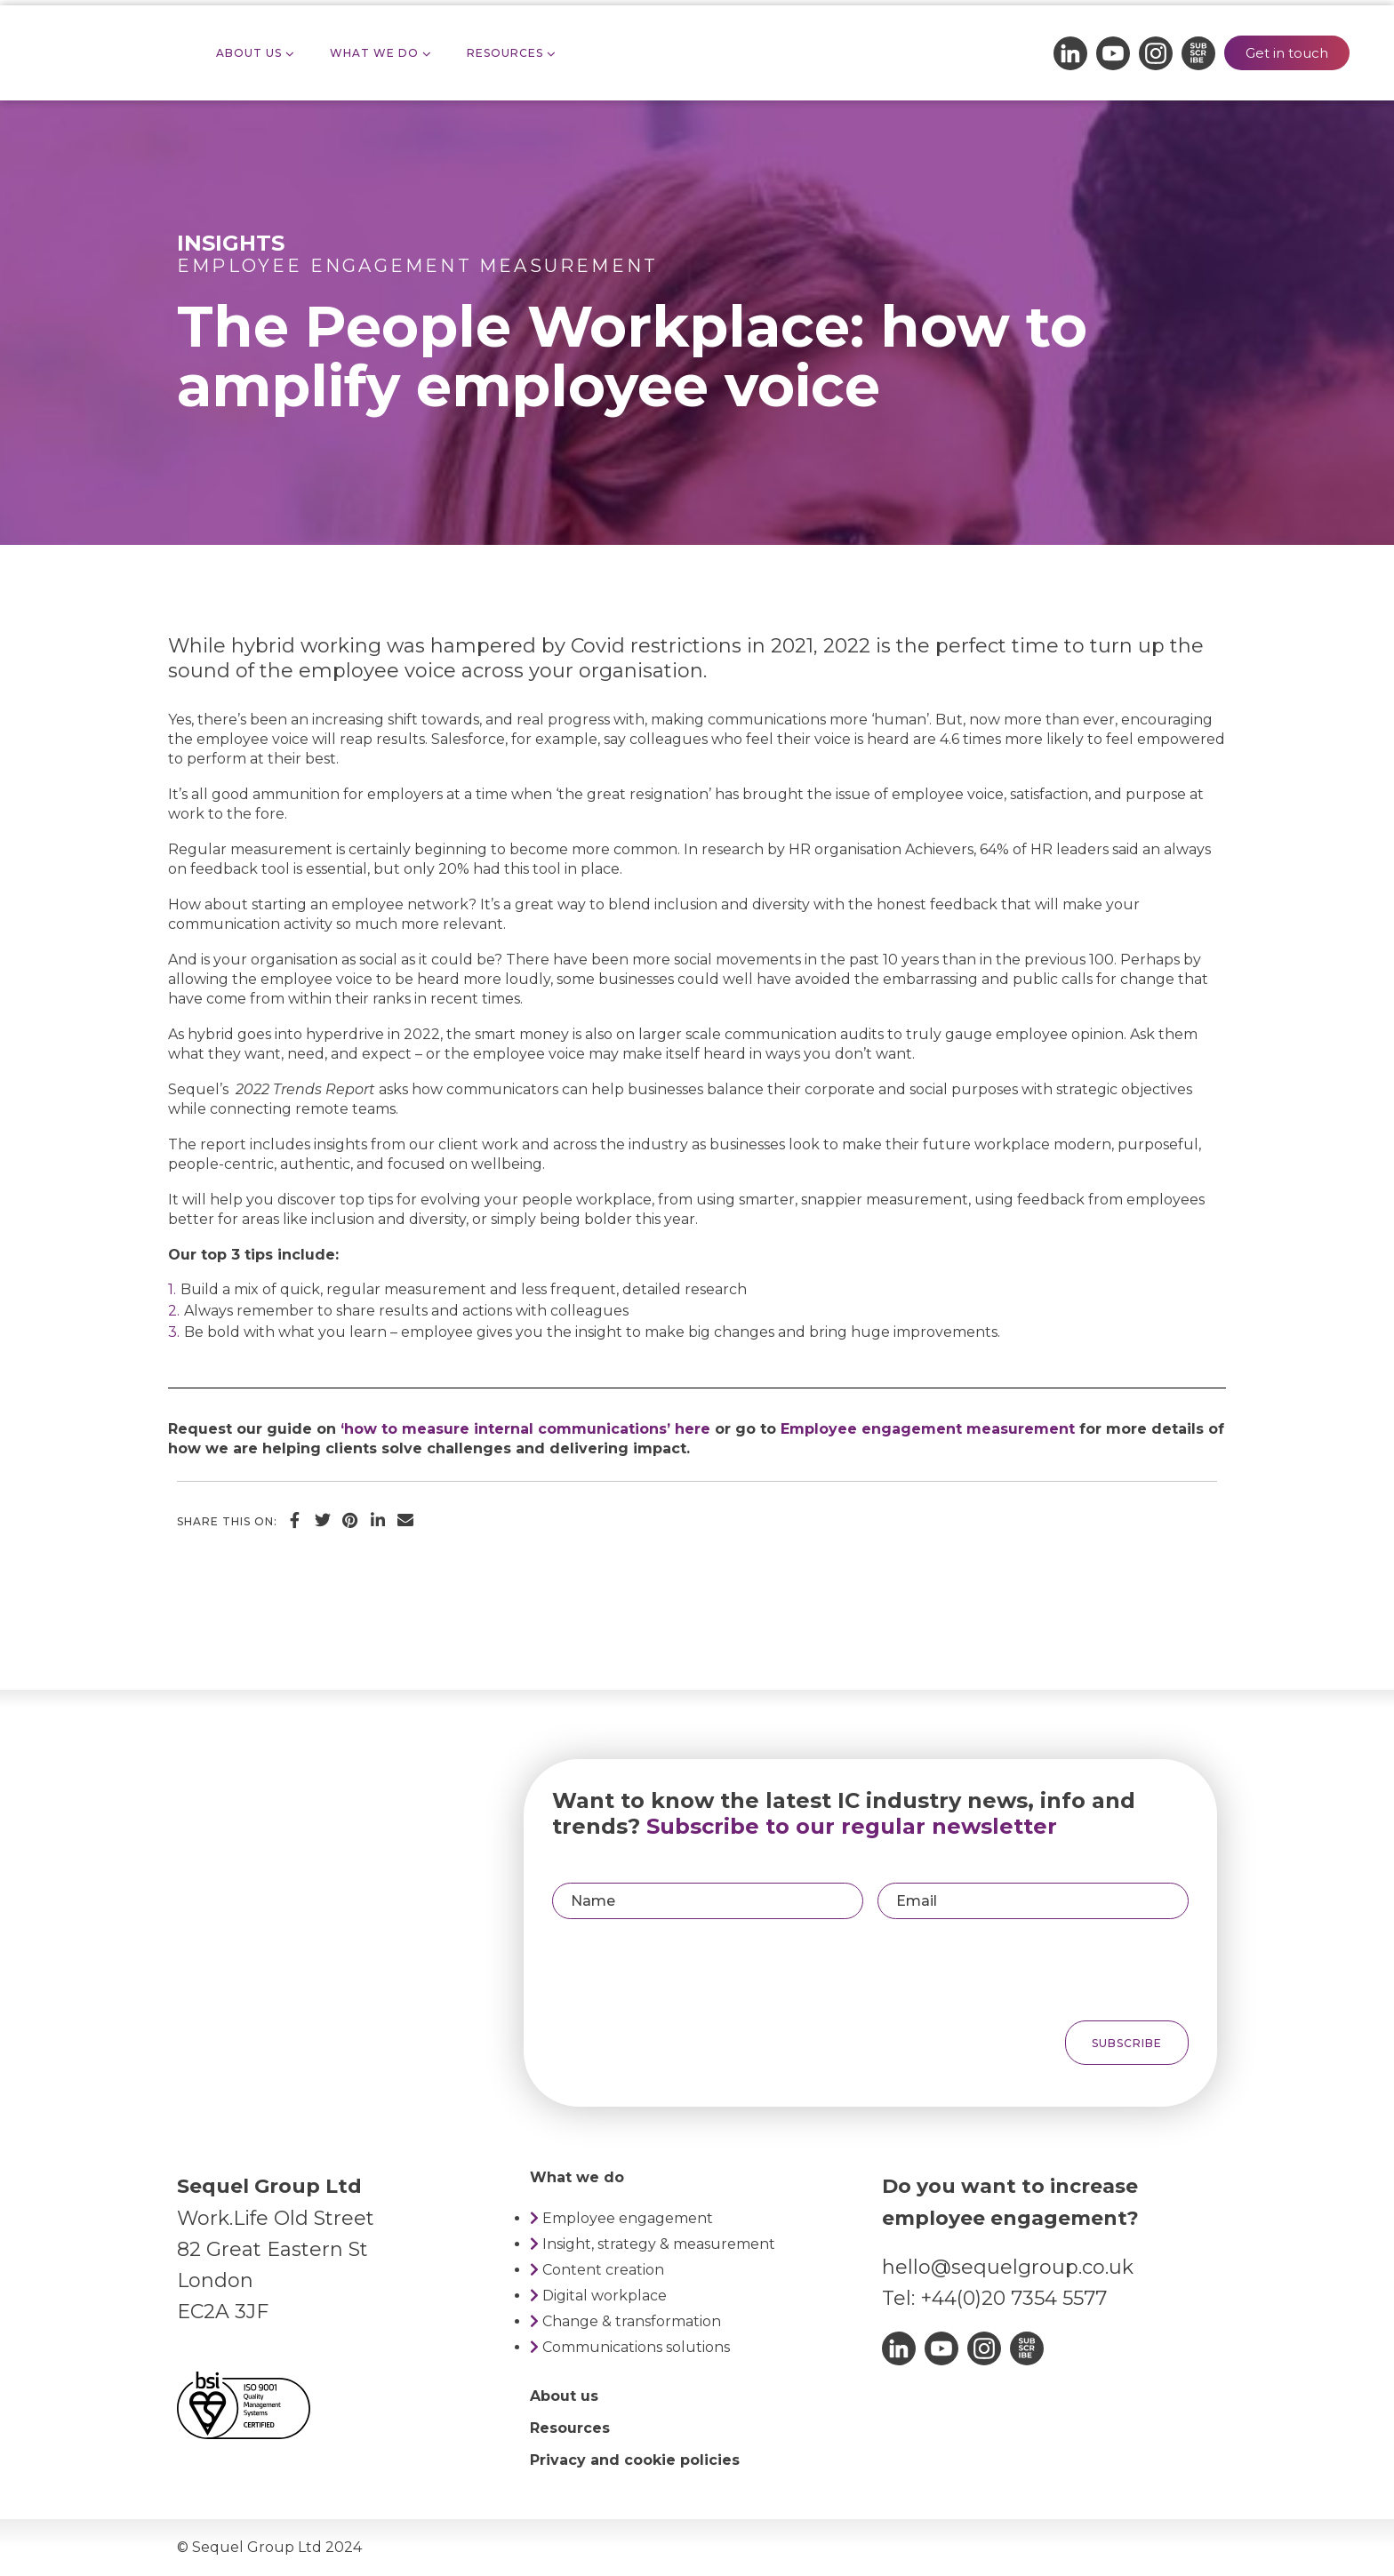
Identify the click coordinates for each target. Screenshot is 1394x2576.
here (692, 1428)
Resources (505, 53)
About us (564, 2396)
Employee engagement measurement (417, 265)
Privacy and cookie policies (635, 2460)
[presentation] (1056, 1969)
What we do (374, 53)
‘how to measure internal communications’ (505, 1428)
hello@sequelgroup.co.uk (1008, 2267)
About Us (249, 53)
